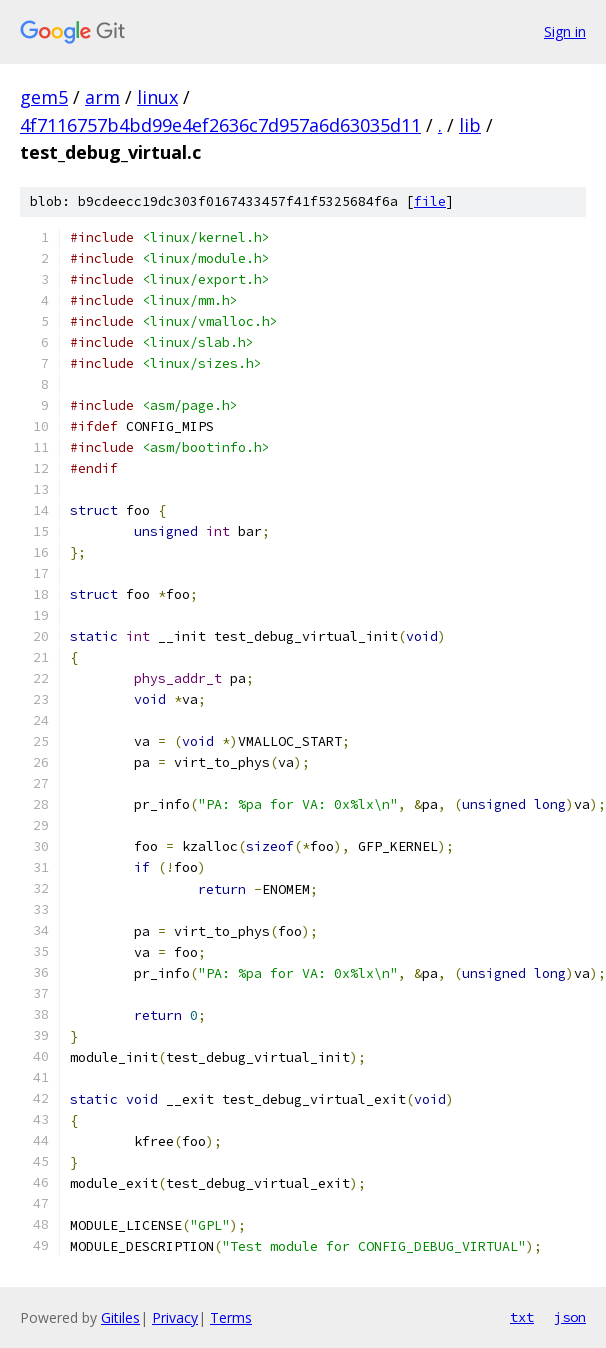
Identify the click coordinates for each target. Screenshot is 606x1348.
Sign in (565, 31)
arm (102, 97)
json (570, 1317)
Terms (231, 1317)
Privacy (175, 1317)
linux (157, 97)
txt (522, 1317)
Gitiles (120, 1317)
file (430, 201)
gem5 (44, 97)
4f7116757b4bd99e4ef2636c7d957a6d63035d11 (220, 125)
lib (470, 125)
